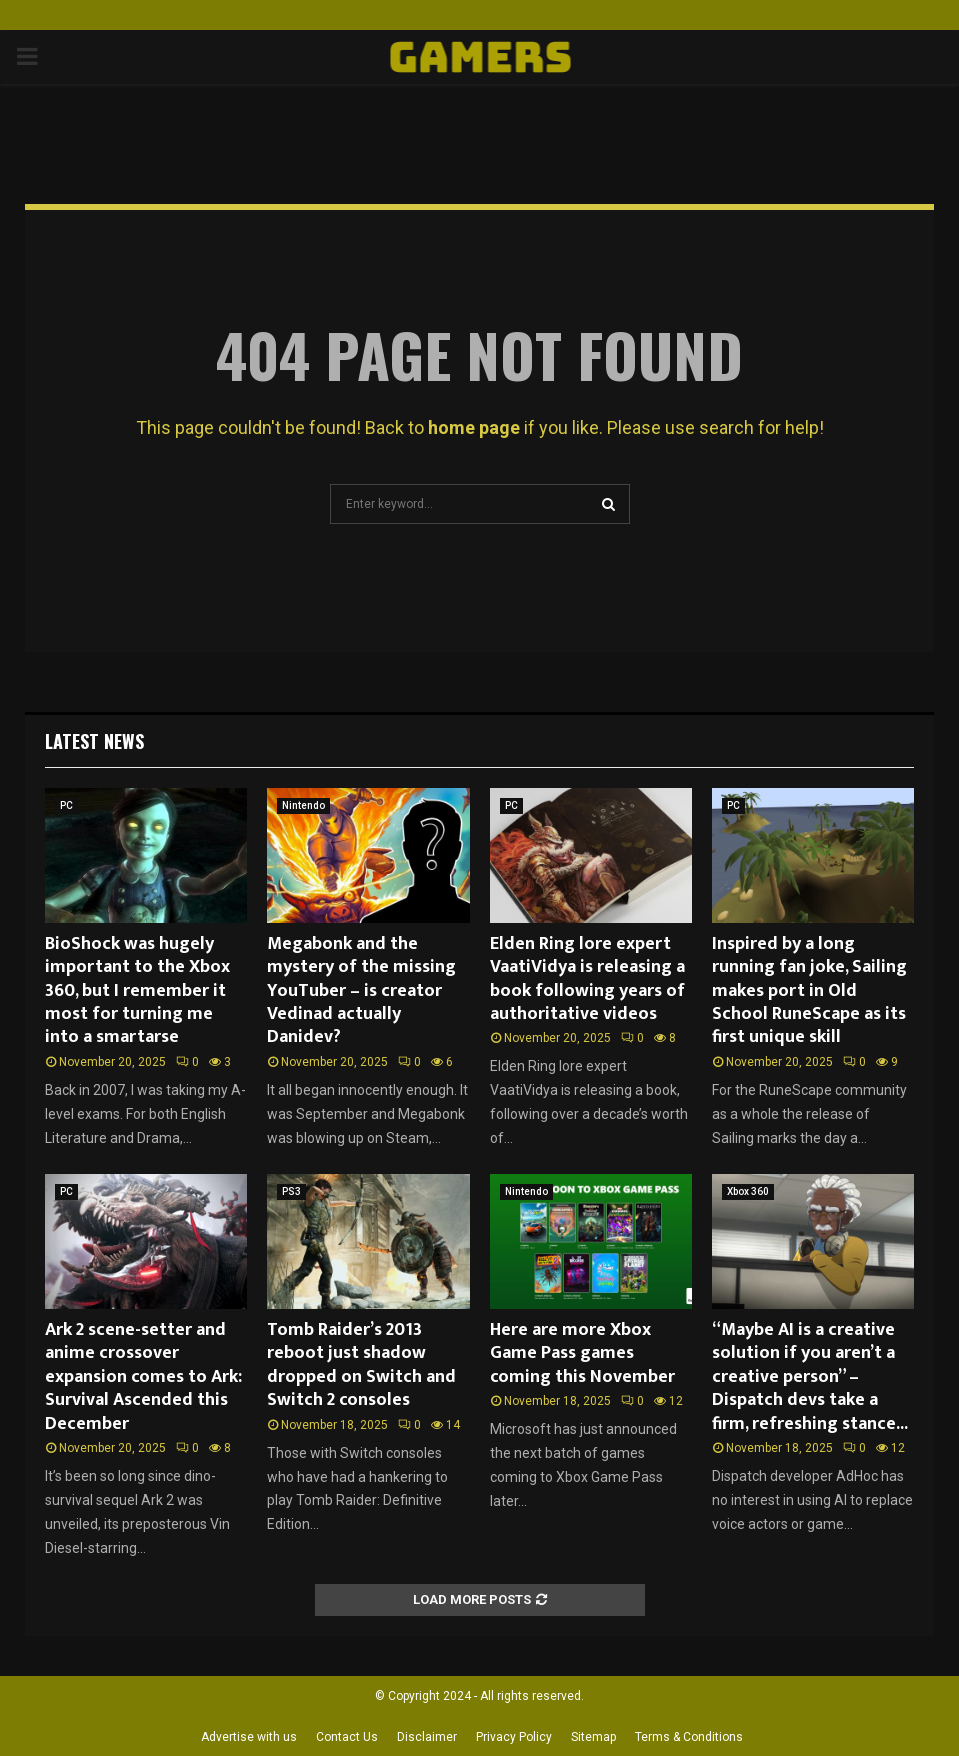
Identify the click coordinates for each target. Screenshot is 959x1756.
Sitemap (593, 1737)
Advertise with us (249, 1737)
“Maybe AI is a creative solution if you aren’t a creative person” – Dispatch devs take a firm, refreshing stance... (810, 1377)
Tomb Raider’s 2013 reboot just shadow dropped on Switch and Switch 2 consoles (361, 1365)
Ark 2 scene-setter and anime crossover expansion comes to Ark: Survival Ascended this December (143, 1377)
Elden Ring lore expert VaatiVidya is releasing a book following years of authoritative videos (587, 979)
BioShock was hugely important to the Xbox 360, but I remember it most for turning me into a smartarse (137, 991)
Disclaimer (427, 1737)
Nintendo (303, 805)
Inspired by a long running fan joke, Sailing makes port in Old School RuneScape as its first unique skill (809, 991)
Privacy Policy (514, 1737)
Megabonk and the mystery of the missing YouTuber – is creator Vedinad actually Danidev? (361, 991)
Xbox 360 (748, 1191)
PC (66, 805)
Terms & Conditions (689, 1737)
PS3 (291, 1191)
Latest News (94, 741)
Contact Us (347, 1737)
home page (474, 427)
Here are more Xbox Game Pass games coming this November (582, 1353)
